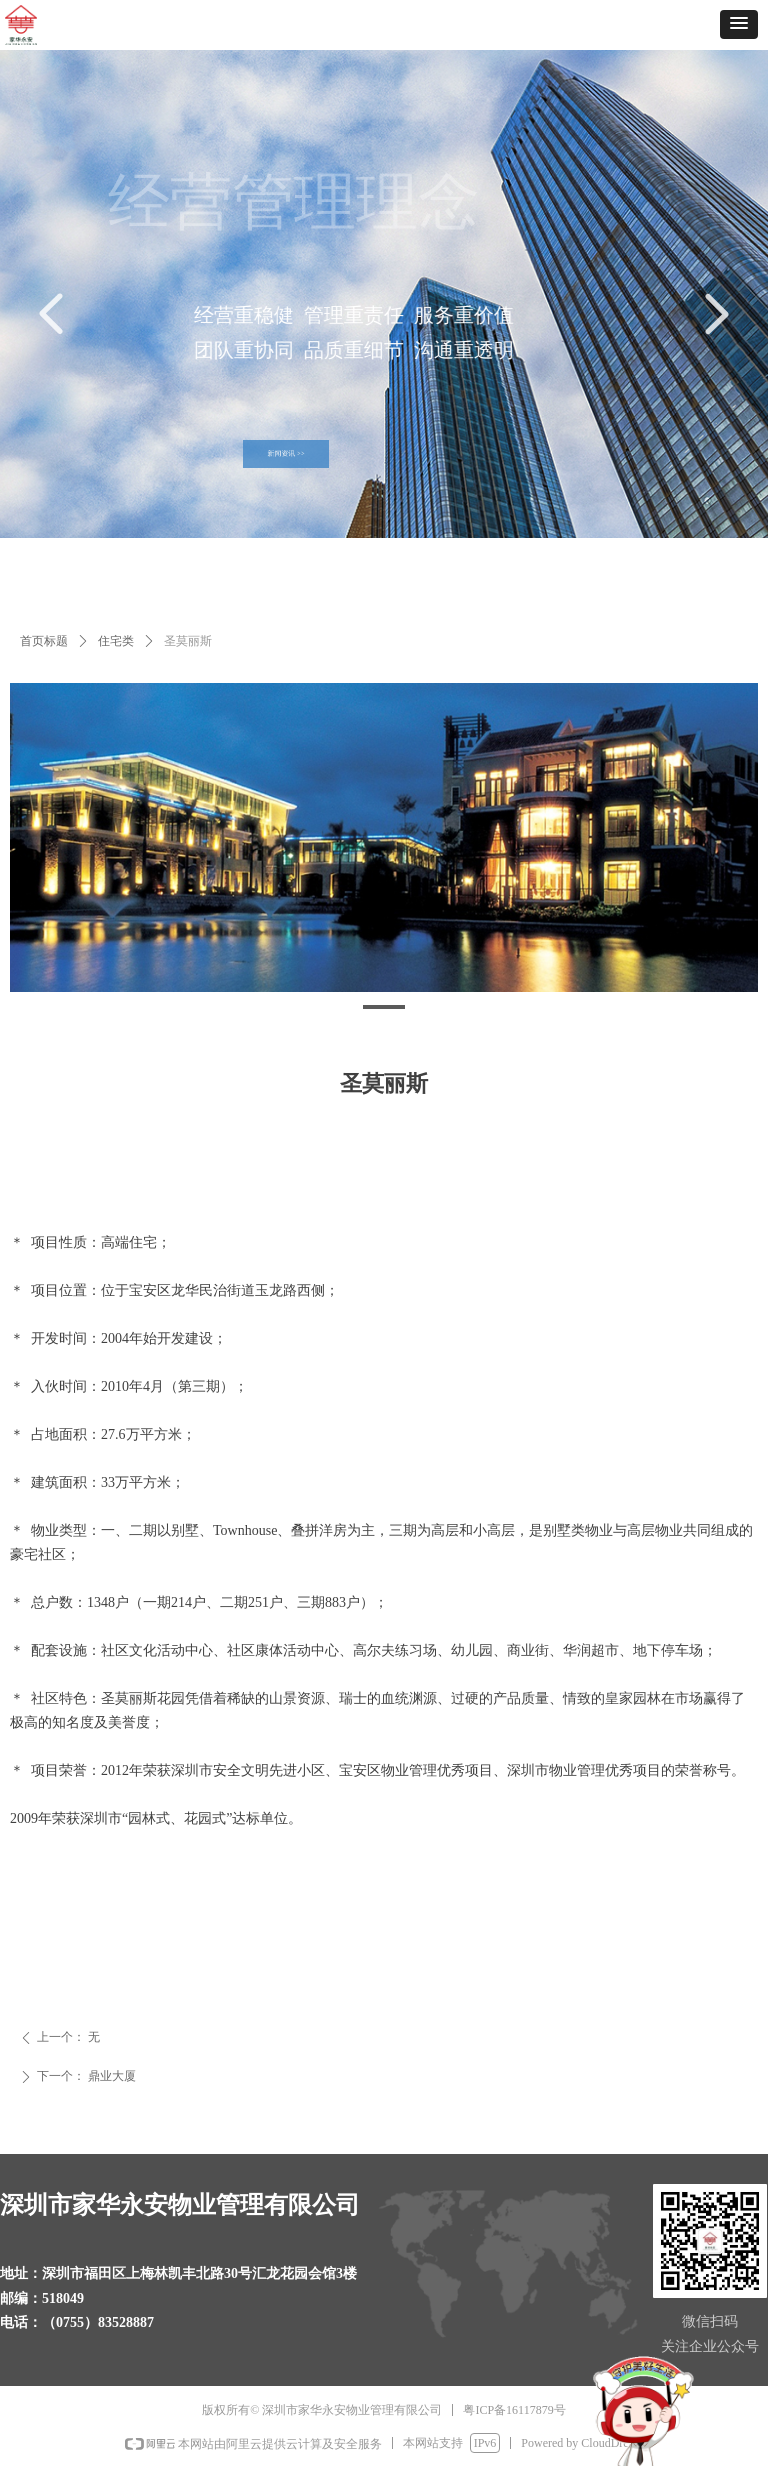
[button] (739, 24)
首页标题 (44, 641)
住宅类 (116, 641)
